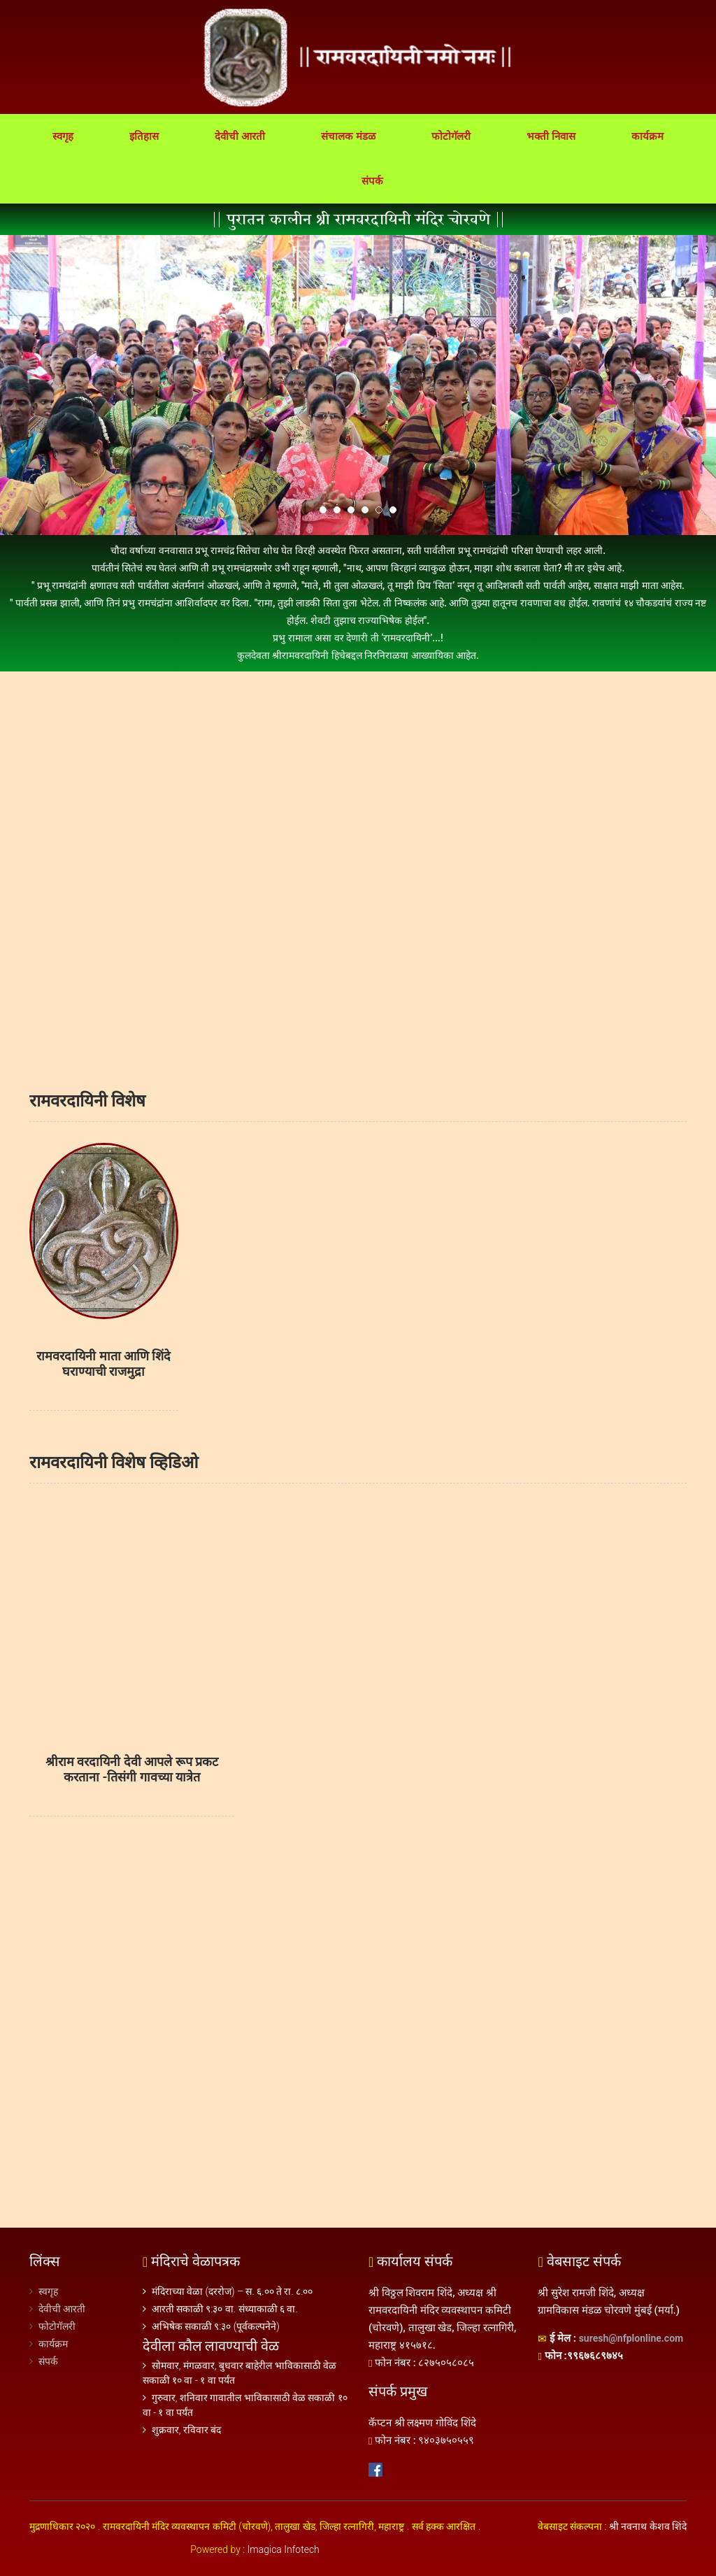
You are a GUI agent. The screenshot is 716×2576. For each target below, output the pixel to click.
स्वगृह (62, 136)
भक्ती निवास (551, 136)
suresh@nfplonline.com (631, 2338)
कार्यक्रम (647, 136)
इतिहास (144, 136)
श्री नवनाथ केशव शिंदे (648, 2526)
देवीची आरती (240, 136)
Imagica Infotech (284, 2549)
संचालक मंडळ (348, 136)
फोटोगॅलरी (451, 136)
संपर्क (372, 181)
